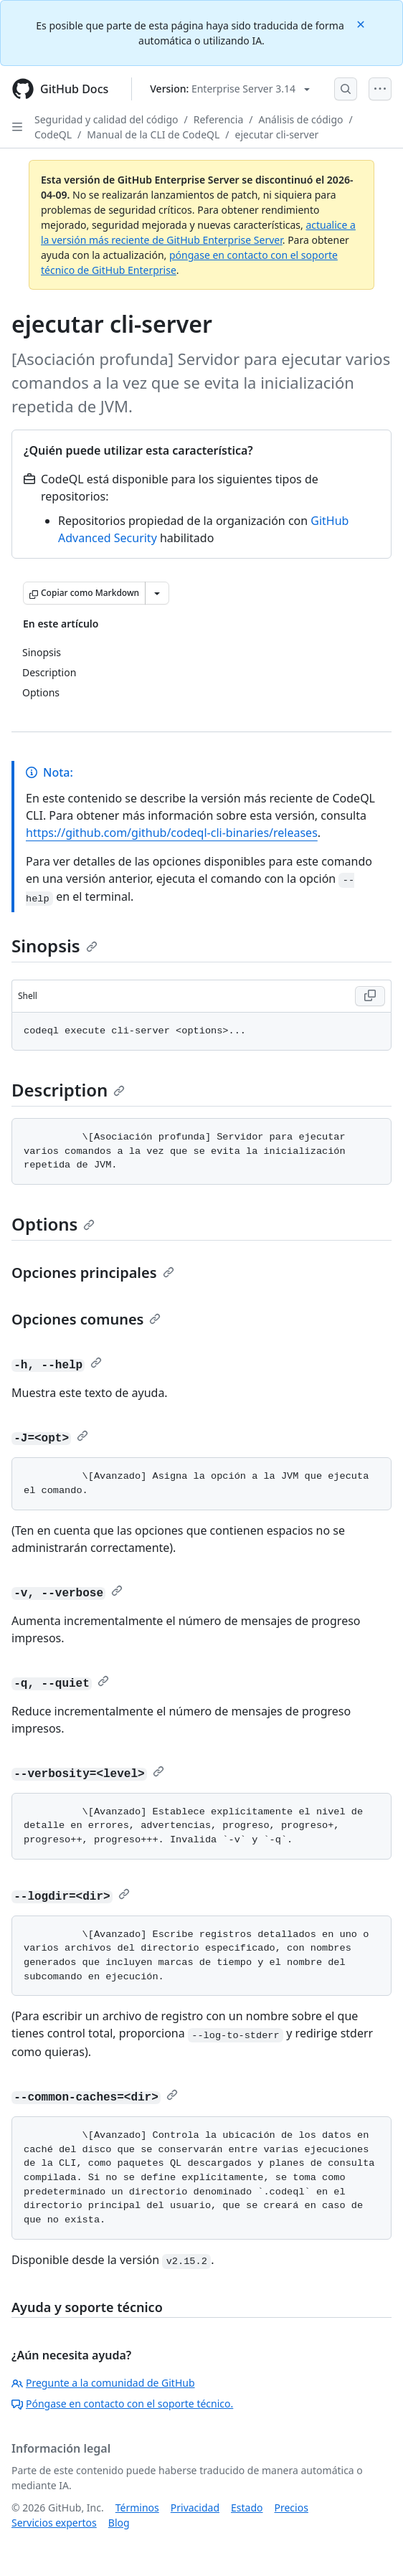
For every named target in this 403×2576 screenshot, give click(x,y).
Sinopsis (54, 945)
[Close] (362, 23)
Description (68, 1090)
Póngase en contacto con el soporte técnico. (122, 2403)
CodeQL (53, 134)
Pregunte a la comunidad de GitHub (103, 2383)
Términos (137, 2507)
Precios (291, 2507)
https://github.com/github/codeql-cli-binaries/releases (172, 832)
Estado (246, 2507)
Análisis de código (301, 119)
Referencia (219, 119)
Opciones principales (92, 1272)
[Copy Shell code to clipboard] (370, 996)
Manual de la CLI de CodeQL (153, 134)
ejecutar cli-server (277, 134)
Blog (119, 2522)
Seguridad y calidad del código (106, 119)
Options (53, 1224)
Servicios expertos (54, 2522)
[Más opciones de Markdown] (157, 593)
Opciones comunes (86, 1319)
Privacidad (195, 2507)
